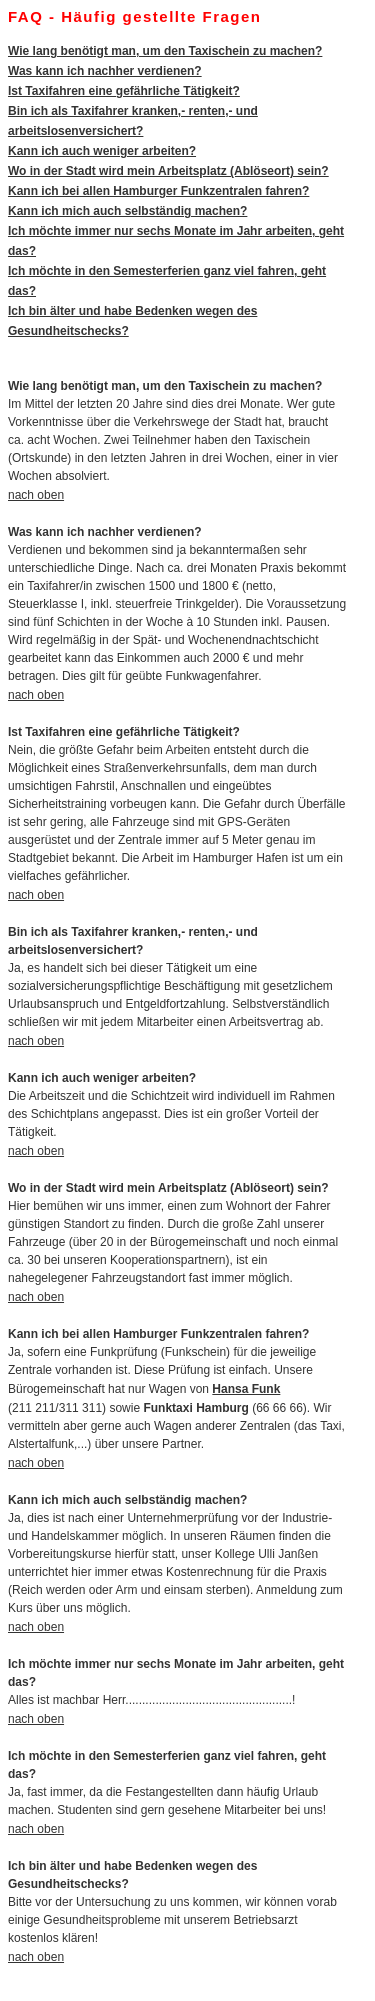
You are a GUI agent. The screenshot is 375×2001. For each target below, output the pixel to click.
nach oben (36, 495)
